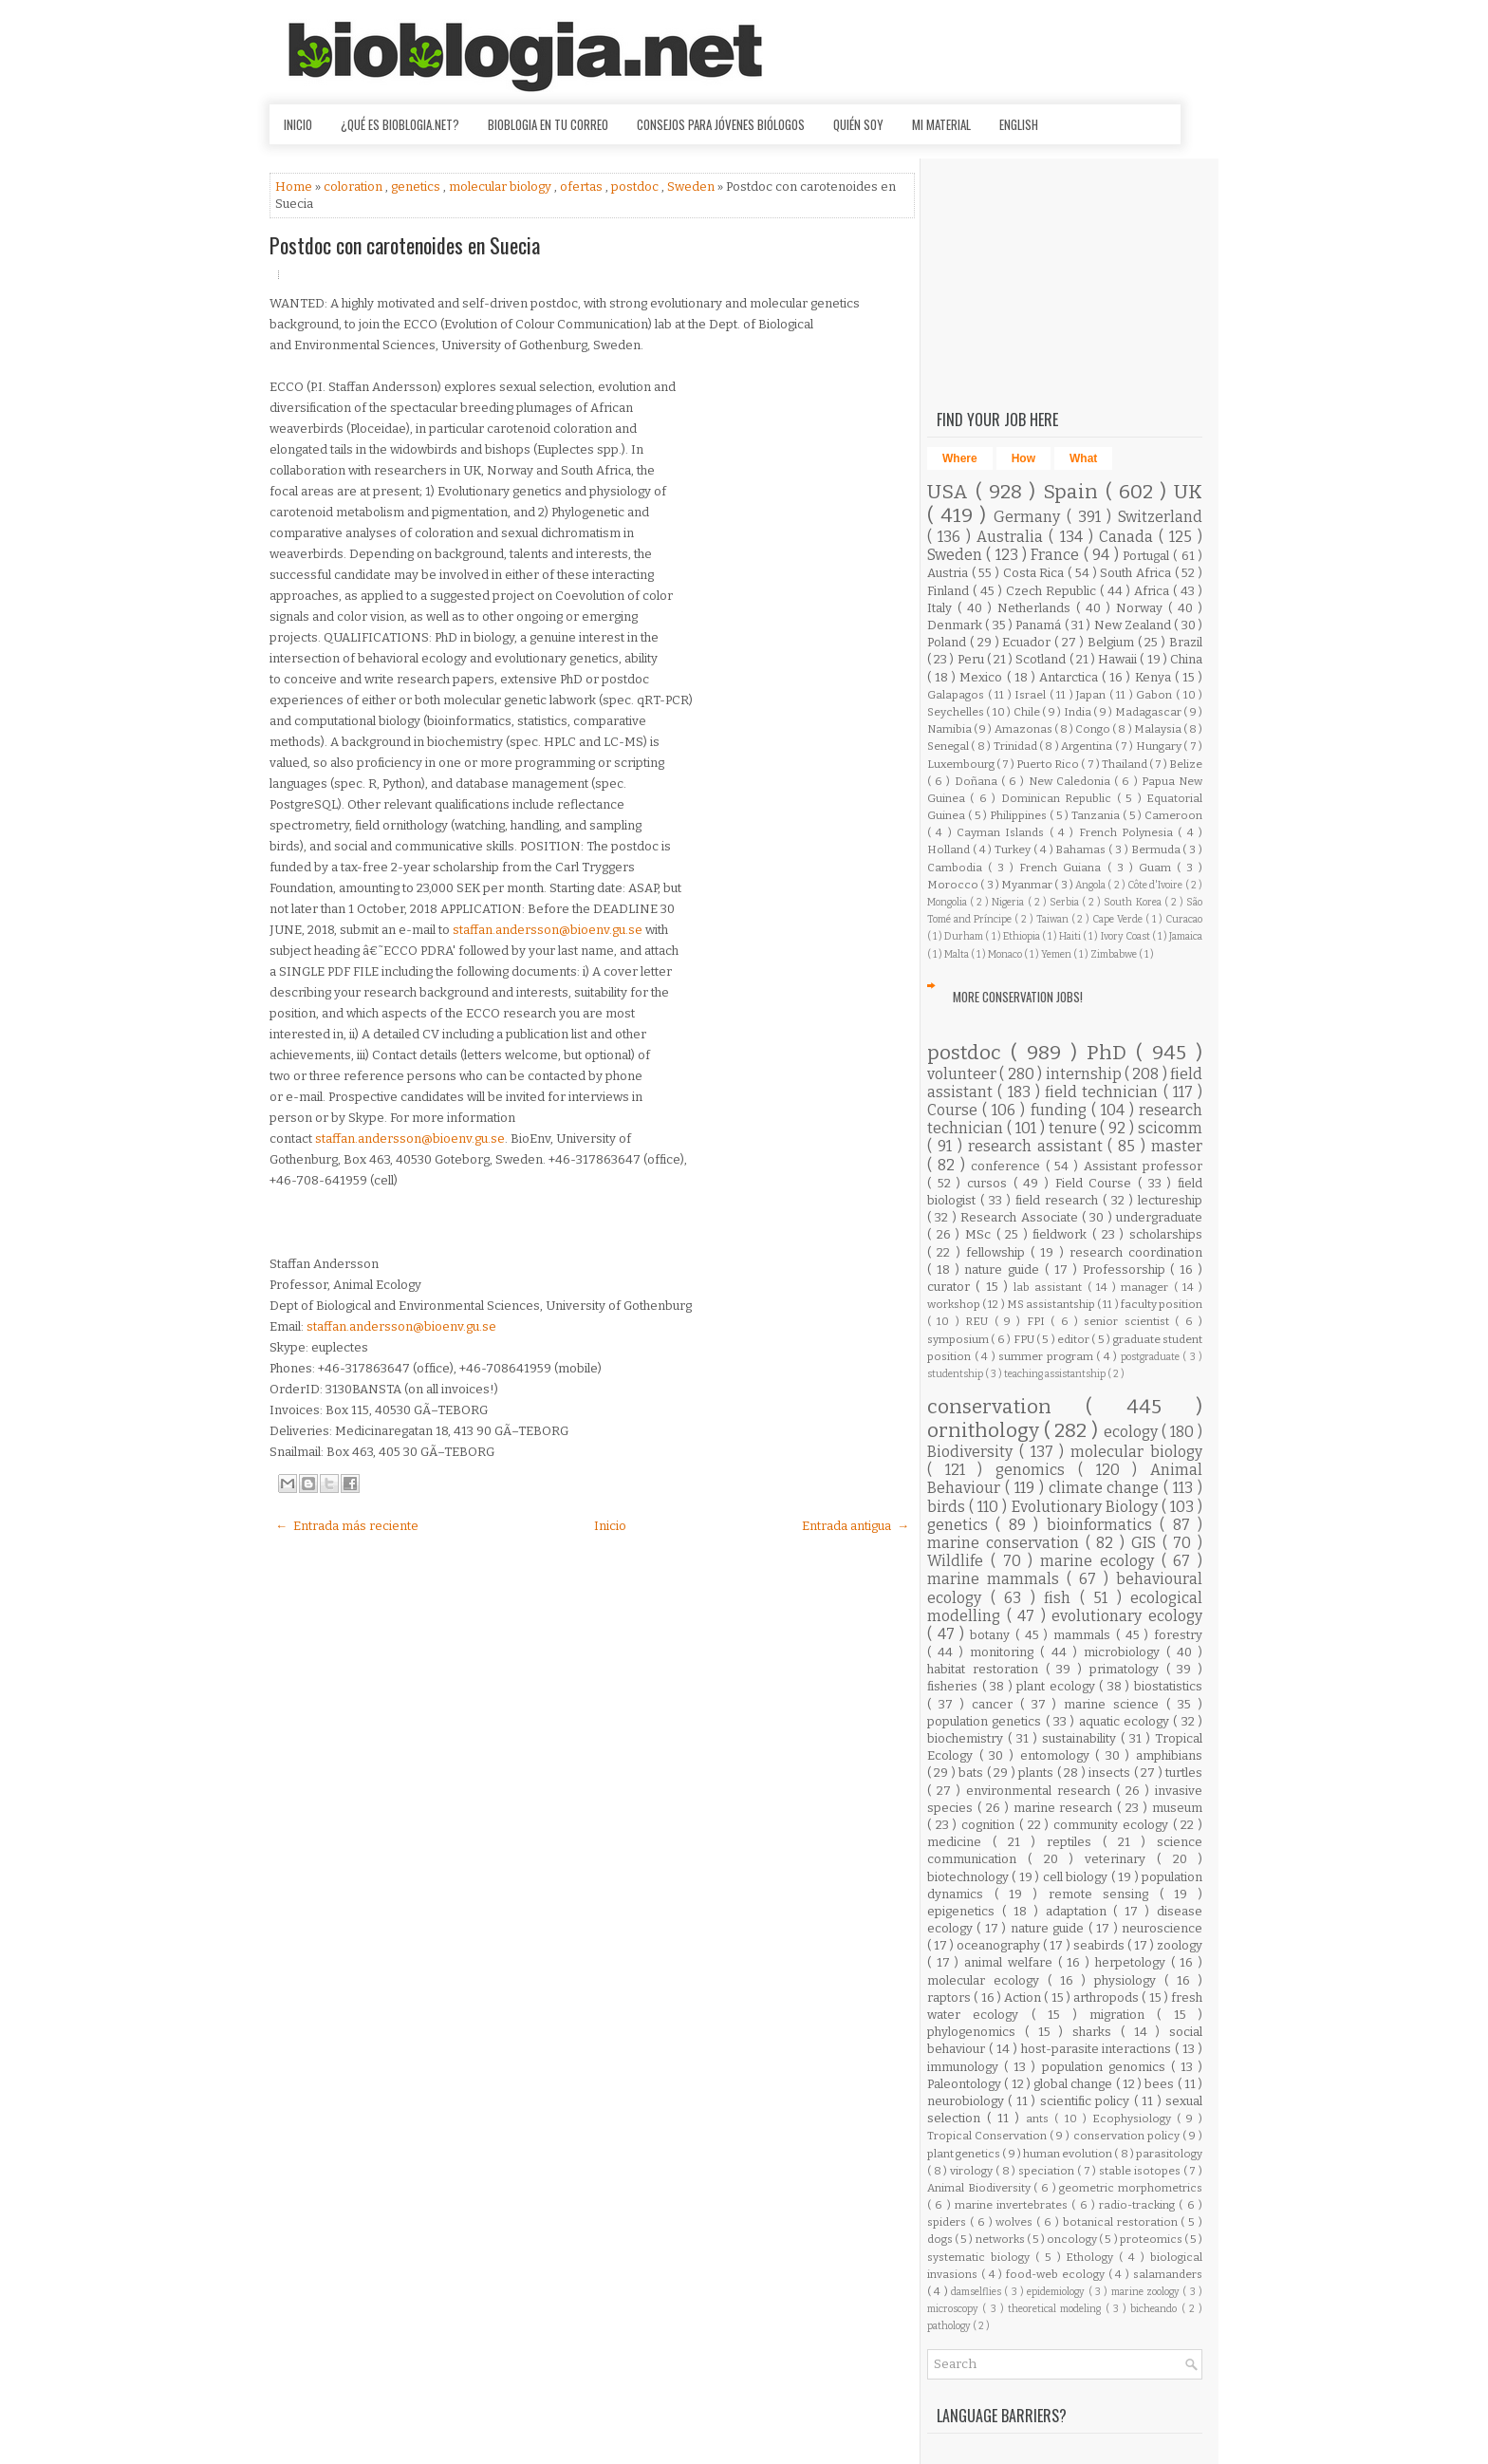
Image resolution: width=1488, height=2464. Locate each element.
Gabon (1156, 694)
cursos (990, 1183)
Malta (957, 954)
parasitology (1169, 2153)
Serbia (1066, 902)
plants (1037, 1772)
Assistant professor (1143, 1166)
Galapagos (957, 694)
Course (954, 1110)
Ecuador (1028, 642)
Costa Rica (1035, 573)
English (1018, 124)
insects (1110, 1772)
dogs (941, 2239)
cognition (990, 1825)
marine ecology (1101, 1561)
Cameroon (1173, 815)
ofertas (582, 186)
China (1186, 659)
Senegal (949, 746)
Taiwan (1053, 919)
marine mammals (997, 1579)
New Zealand (1134, 625)
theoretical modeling (1057, 2309)
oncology (1073, 2239)
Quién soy (858, 124)
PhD (1111, 1053)
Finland (950, 591)
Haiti (1071, 936)
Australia (1012, 537)
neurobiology (967, 2101)
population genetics (986, 1721)
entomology (1058, 1755)
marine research (1066, 1808)
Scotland (1042, 659)
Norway (1142, 608)
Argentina (1087, 746)
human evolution (1068, 2153)
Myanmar (1027, 884)
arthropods (1107, 1997)
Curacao (1183, 919)
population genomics (1106, 2067)
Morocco (953, 884)
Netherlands (1036, 608)
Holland (950, 849)
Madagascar (1149, 712)
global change (1074, 2084)
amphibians (1169, 1755)
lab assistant (1051, 1287)
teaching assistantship (1055, 1374)
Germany (1030, 517)
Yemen (1057, 954)
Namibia (950, 729)
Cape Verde (1118, 919)
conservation (1006, 1407)
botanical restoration (1122, 2222)
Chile (1028, 712)
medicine (960, 1842)
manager (1147, 1287)
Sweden (692, 186)
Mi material (941, 124)
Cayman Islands (1003, 832)
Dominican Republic (1059, 798)
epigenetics (964, 1911)
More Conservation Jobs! (1018, 996)
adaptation (1080, 1911)
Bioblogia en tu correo (548, 124)
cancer (996, 1704)
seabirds (1100, 1945)
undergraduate (1159, 1217)
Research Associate (1021, 1217)
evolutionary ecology (1126, 1616)
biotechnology (969, 1877)
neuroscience (1162, 1928)
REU (979, 1321)
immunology (965, 2067)
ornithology (985, 1431)
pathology (950, 2326)
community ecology (1112, 1825)
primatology (1127, 1669)
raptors (950, 1997)
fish (1062, 1598)
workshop (954, 1304)
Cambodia (957, 867)
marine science (1115, 1704)
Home (295, 186)
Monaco (1006, 954)
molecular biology (501, 186)
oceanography (1000, 1945)
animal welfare (1010, 1962)
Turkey (1014, 849)
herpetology (1133, 1962)
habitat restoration (986, 1669)
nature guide (1004, 1269)
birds (948, 1507)
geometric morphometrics (1130, 2187)
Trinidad (1016, 746)
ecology (1133, 1432)
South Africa (1137, 573)
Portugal (1148, 556)
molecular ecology (987, 1980)
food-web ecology (1057, 2274)
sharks (1096, 2032)
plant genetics (964, 2153)
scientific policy (1087, 2101)
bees (1160, 2084)
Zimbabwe (1114, 954)
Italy (942, 608)
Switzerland (1160, 517)
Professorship (1127, 1269)
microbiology (1125, 1652)
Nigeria (1009, 902)
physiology (1129, 1980)
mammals (1084, 1635)
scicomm (1170, 1128)
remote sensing (1104, 1894)
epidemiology (1057, 2292)
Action (1024, 1997)
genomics (1036, 1470)
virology (972, 2170)
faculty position (1161, 1304)
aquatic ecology (1126, 1721)
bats (972, 1772)
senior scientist (1129, 1321)
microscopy (954, 2309)
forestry (1178, 1635)
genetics (417, 186)
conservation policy (1127, 2135)
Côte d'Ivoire (1156, 885)
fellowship (998, 1252)
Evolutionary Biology (1087, 1507)
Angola (1091, 885)
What (1083, 458)
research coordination (1136, 1252)
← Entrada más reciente (346, 1526)
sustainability (1081, 1738)
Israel (1032, 694)
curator (951, 1286)
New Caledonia (1071, 781)
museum (1177, 1808)
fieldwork (1062, 1234)
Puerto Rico (1048, 764)
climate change (1106, 1488)
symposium (959, 1339)
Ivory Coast (1126, 936)
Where (959, 458)
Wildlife (959, 1561)
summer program (1047, 1356)
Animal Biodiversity (980, 2187)
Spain (1074, 492)
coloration (354, 186)
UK (1188, 492)
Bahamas (1081, 849)
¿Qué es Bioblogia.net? (400, 124)
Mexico (982, 677)
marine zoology (1147, 2292)
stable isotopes (1140, 2170)
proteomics (1152, 2239)
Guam (1158, 867)
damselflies (977, 2292)
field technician (1104, 1092)
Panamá (1039, 625)
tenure (1075, 1128)
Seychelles (956, 712)
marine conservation (1006, 1543)
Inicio (298, 124)
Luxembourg (961, 764)
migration (1123, 2014)
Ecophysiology (1134, 2118)
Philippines (1020, 815)
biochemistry (967, 1738)
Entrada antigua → (855, 1526)
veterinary (1121, 1859)
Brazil (1185, 642)
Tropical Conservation (988, 2135)
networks (1001, 2239)
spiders (948, 2222)
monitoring (1005, 1652)
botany (992, 1635)
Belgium (1113, 642)
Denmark (956, 625)
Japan (1092, 694)
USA (951, 492)
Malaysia (1158, 729)
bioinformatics (1103, 1525)
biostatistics (1168, 1686)
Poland (948, 642)
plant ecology (1057, 1686)
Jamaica (1185, 936)
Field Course (1096, 1183)
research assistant (1038, 1146)
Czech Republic (1053, 591)
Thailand (1125, 764)
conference (1008, 1166)
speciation (1047, 2170)
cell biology (1077, 1877)
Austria (949, 573)
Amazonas (1024, 729)
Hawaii (1119, 659)
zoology (1179, 1945)
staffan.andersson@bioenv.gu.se (547, 930)
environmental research (1041, 1790)
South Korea (1133, 902)
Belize (1185, 764)
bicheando (1155, 2309)
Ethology (1092, 2257)
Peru (972, 659)
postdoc (636, 186)
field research (1059, 1200)
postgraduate (1152, 1357)
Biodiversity (973, 1452)
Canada (1129, 537)
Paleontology (965, 2084)
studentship (956, 1374)
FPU (1025, 1339)
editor (1074, 1339)
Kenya (1155, 677)
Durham (964, 936)
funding (1061, 1110)
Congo (1093, 729)
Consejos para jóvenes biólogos (721, 124)
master (1176, 1146)
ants (1040, 2118)
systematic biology (981, 2257)
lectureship (1170, 1200)
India (1078, 712)
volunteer (963, 1074)
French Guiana (1063, 867)
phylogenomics (976, 2032)
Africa (1153, 591)
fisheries (954, 1686)
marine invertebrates (1013, 2205)
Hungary (1159, 746)
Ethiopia (1022, 936)
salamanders (1167, 2274)
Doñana (978, 781)
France (1057, 555)
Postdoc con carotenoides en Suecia (405, 245)
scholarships (1165, 1234)
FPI (1039, 1321)
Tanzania (1097, 815)
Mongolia (948, 902)
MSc (980, 1234)
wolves (1015, 2222)
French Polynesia (1129, 832)
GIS (1146, 1543)
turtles (1183, 1772)
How (1023, 458)
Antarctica (1070, 677)
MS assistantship (1052, 1304)
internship (1085, 1074)
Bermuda (1157, 849)
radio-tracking (1139, 2205)
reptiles (1075, 1842)
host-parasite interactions (1098, 2049)
